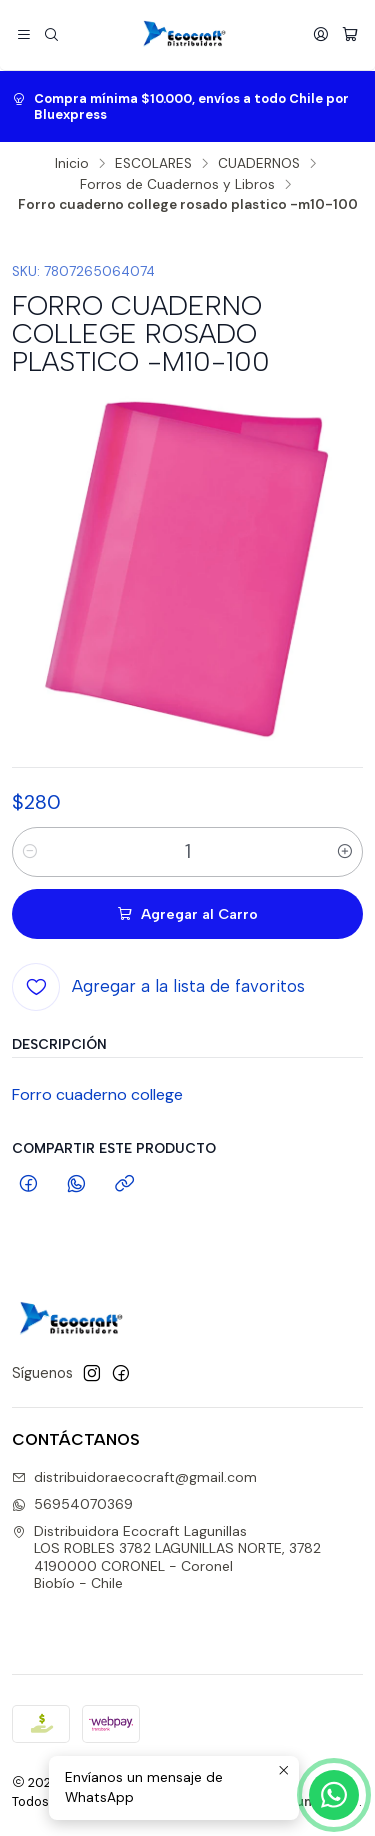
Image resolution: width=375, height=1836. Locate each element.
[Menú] (24, 35)
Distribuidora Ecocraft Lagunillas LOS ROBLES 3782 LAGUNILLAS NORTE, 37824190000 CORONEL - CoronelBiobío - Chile (166, 1557)
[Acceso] (321, 35)
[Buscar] (50, 35)
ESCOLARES (153, 164)
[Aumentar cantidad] (345, 852)
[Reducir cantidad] (30, 852)
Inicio (72, 164)
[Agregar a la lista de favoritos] (158, 987)
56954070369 (72, 1504)
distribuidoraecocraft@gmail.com (134, 1477)
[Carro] (350, 35)
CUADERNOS (259, 164)
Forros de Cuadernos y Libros (177, 185)
